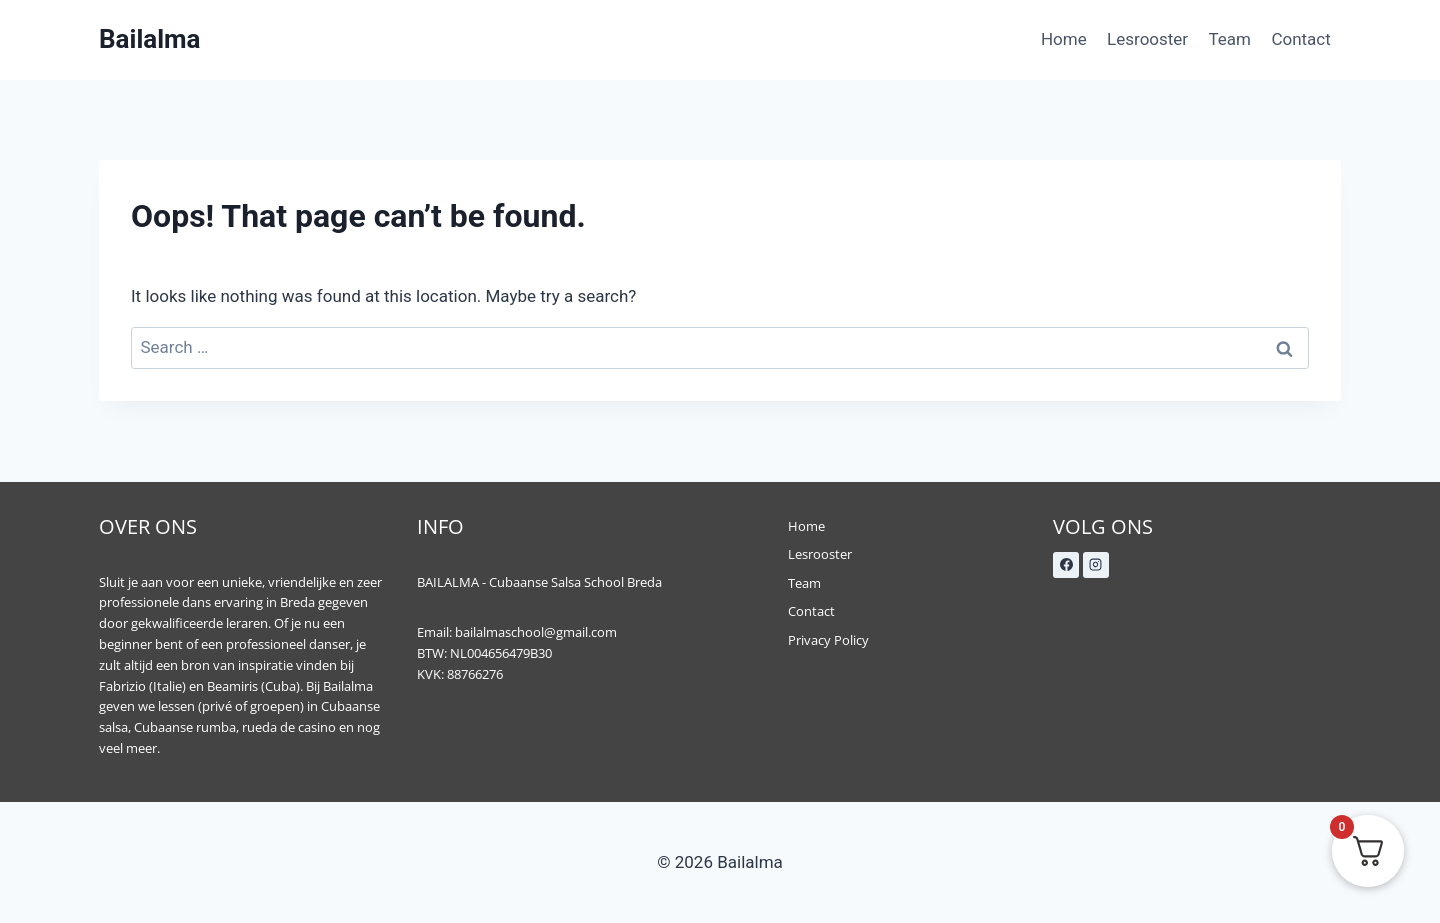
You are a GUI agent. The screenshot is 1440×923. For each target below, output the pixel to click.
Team (1230, 39)
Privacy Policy (828, 640)
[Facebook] (1066, 565)
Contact (1300, 39)
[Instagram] (1096, 565)
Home (1064, 39)
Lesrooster (1147, 39)
